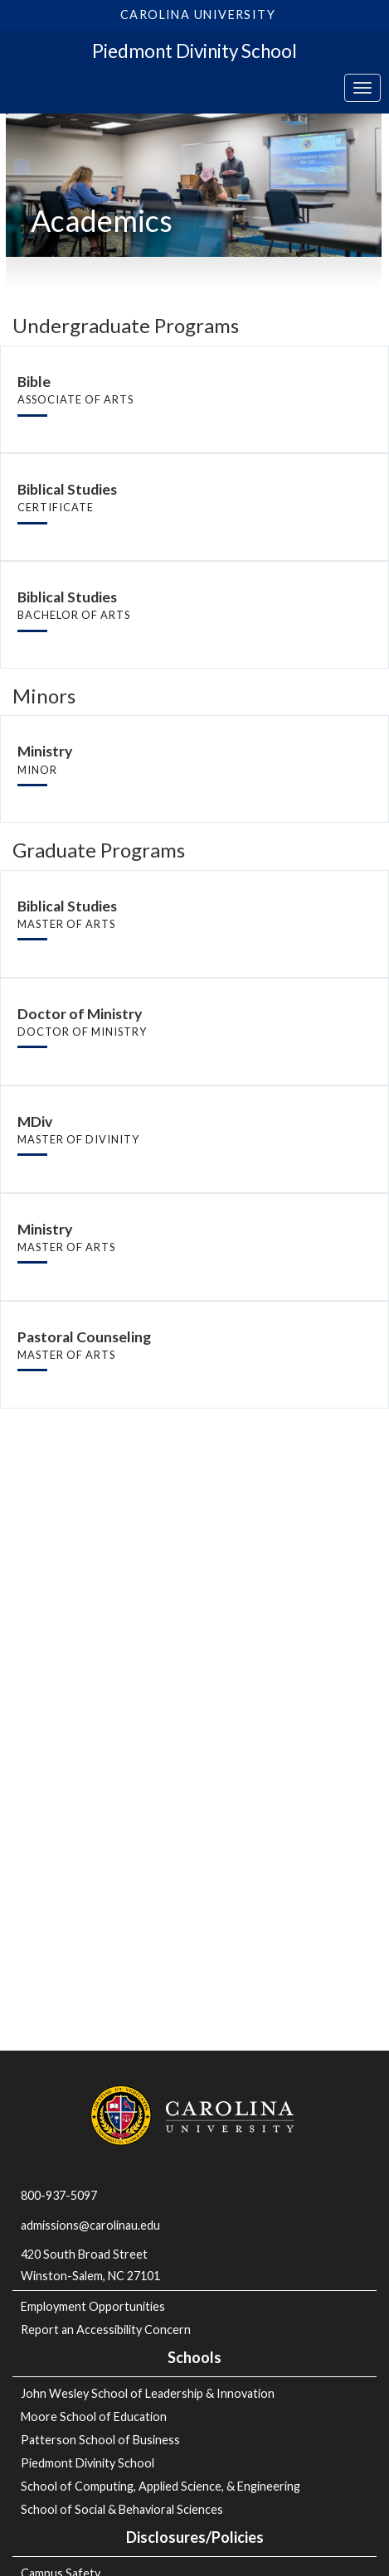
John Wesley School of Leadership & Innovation (148, 2393)
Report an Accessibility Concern (106, 2329)
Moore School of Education (94, 2416)
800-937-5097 (59, 2195)
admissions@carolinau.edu (90, 2225)
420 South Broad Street (84, 2254)
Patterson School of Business (100, 2440)
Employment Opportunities (93, 2306)
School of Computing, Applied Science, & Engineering (160, 2486)
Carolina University (197, 14)
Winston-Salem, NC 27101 (92, 2276)
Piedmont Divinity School (194, 51)
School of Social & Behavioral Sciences (122, 2509)
